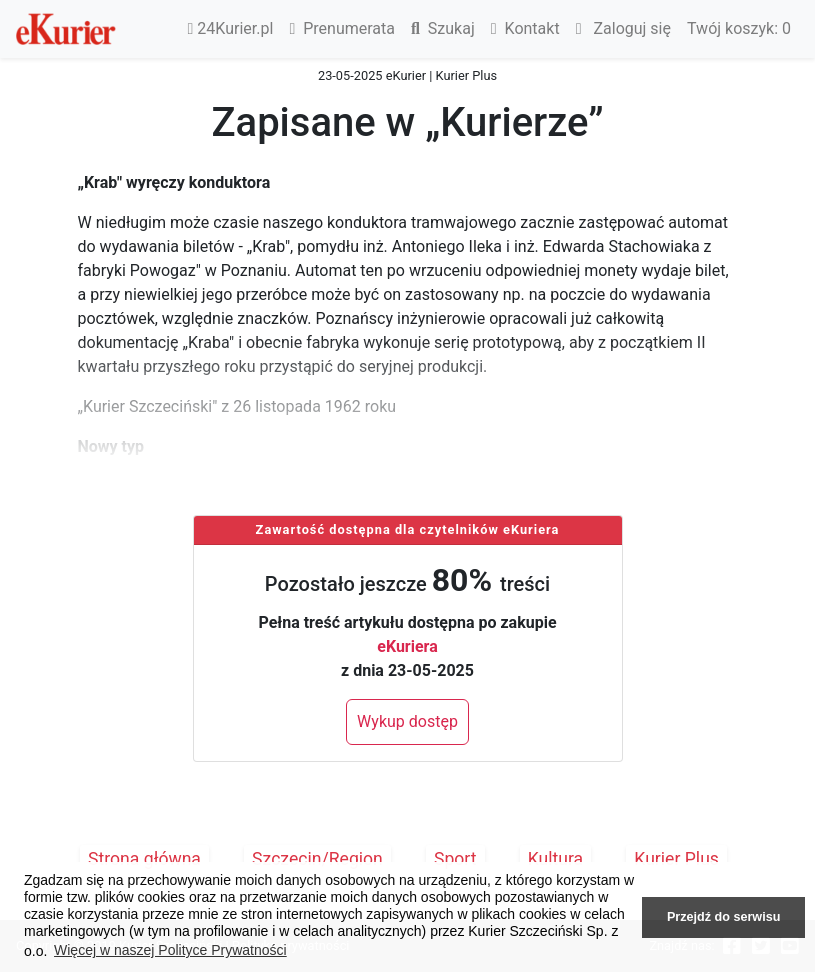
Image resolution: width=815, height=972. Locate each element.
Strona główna (144, 859)
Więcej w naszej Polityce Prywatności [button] (170, 950)
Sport (455, 859)
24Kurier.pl (231, 28)
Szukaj (443, 28)
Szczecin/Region (317, 859)
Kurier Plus (676, 859)
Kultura (555, 859)
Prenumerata (342, 28)
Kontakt (525, 28)
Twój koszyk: (739, 28)
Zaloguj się (623, 28)
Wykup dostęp (407, 721)
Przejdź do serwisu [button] (723, 917)
